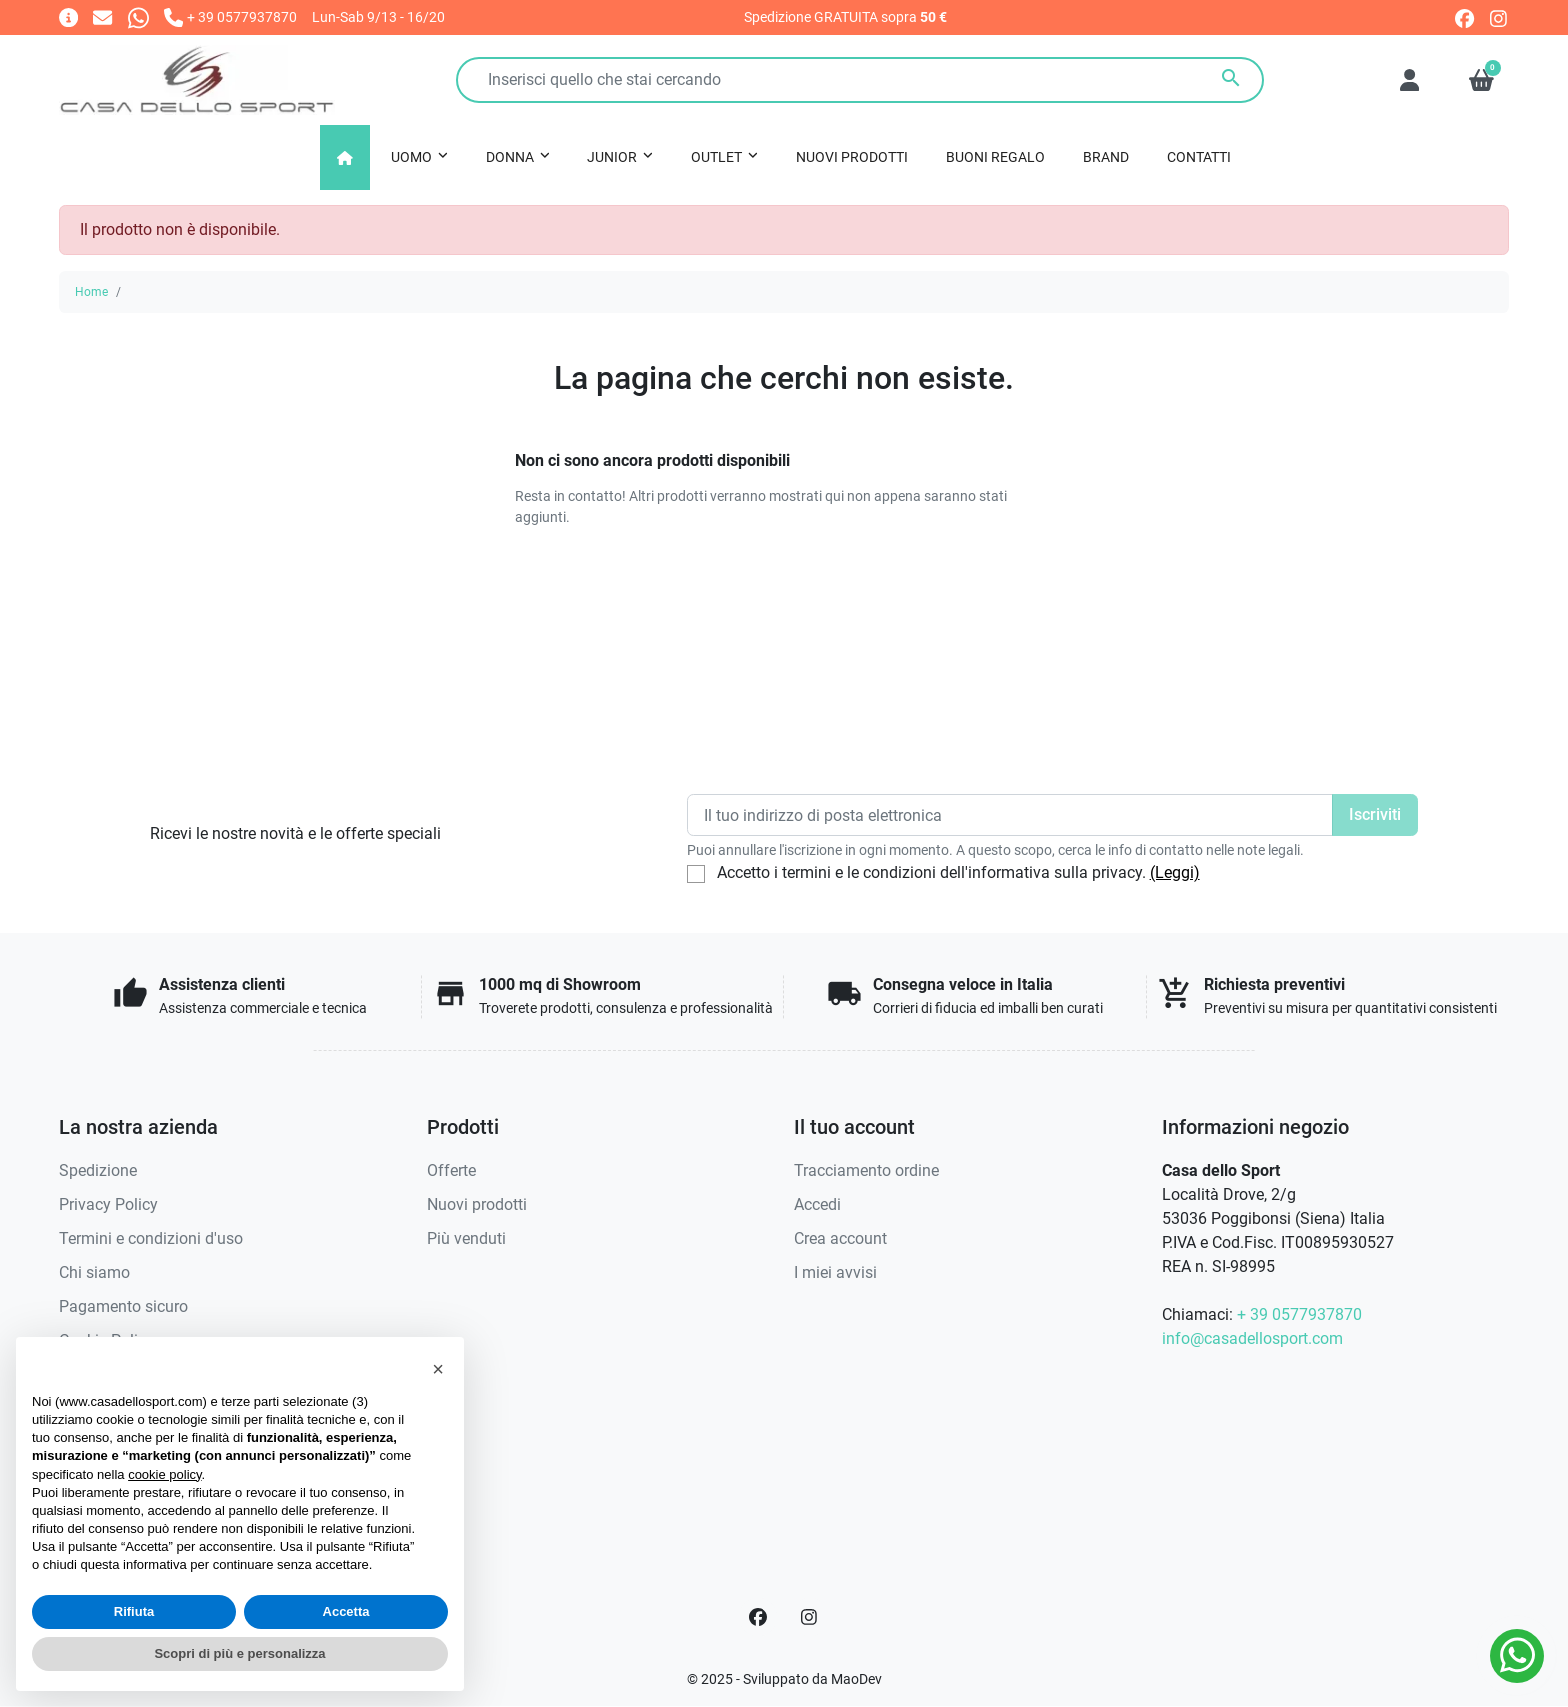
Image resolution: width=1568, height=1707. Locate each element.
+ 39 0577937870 (1299, 1314)
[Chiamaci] (230, 16)
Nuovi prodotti (477, 1204)
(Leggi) (1175, 872)
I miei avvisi (835, 1272)
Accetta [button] (346, 1611)
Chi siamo (94, 1272)
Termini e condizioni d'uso (151, 1238)
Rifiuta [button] (134, 1611)
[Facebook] (758, 1617)
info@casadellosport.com (1252, 1338)
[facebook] (1464, 16)
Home (91, 292)
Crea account (840, 1238)
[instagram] (1499, 16)
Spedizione (98, 1170)
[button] (1481, 80)
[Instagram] (810, 1617)
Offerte (451, 1170)
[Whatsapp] (138, 16)
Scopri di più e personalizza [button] (239, 1653)
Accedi (817, 1204)
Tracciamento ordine (866, 1170)
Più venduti (466, 1238)
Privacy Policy (108, 1204)
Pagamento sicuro (123, 1306)
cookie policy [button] (164, 1474)
